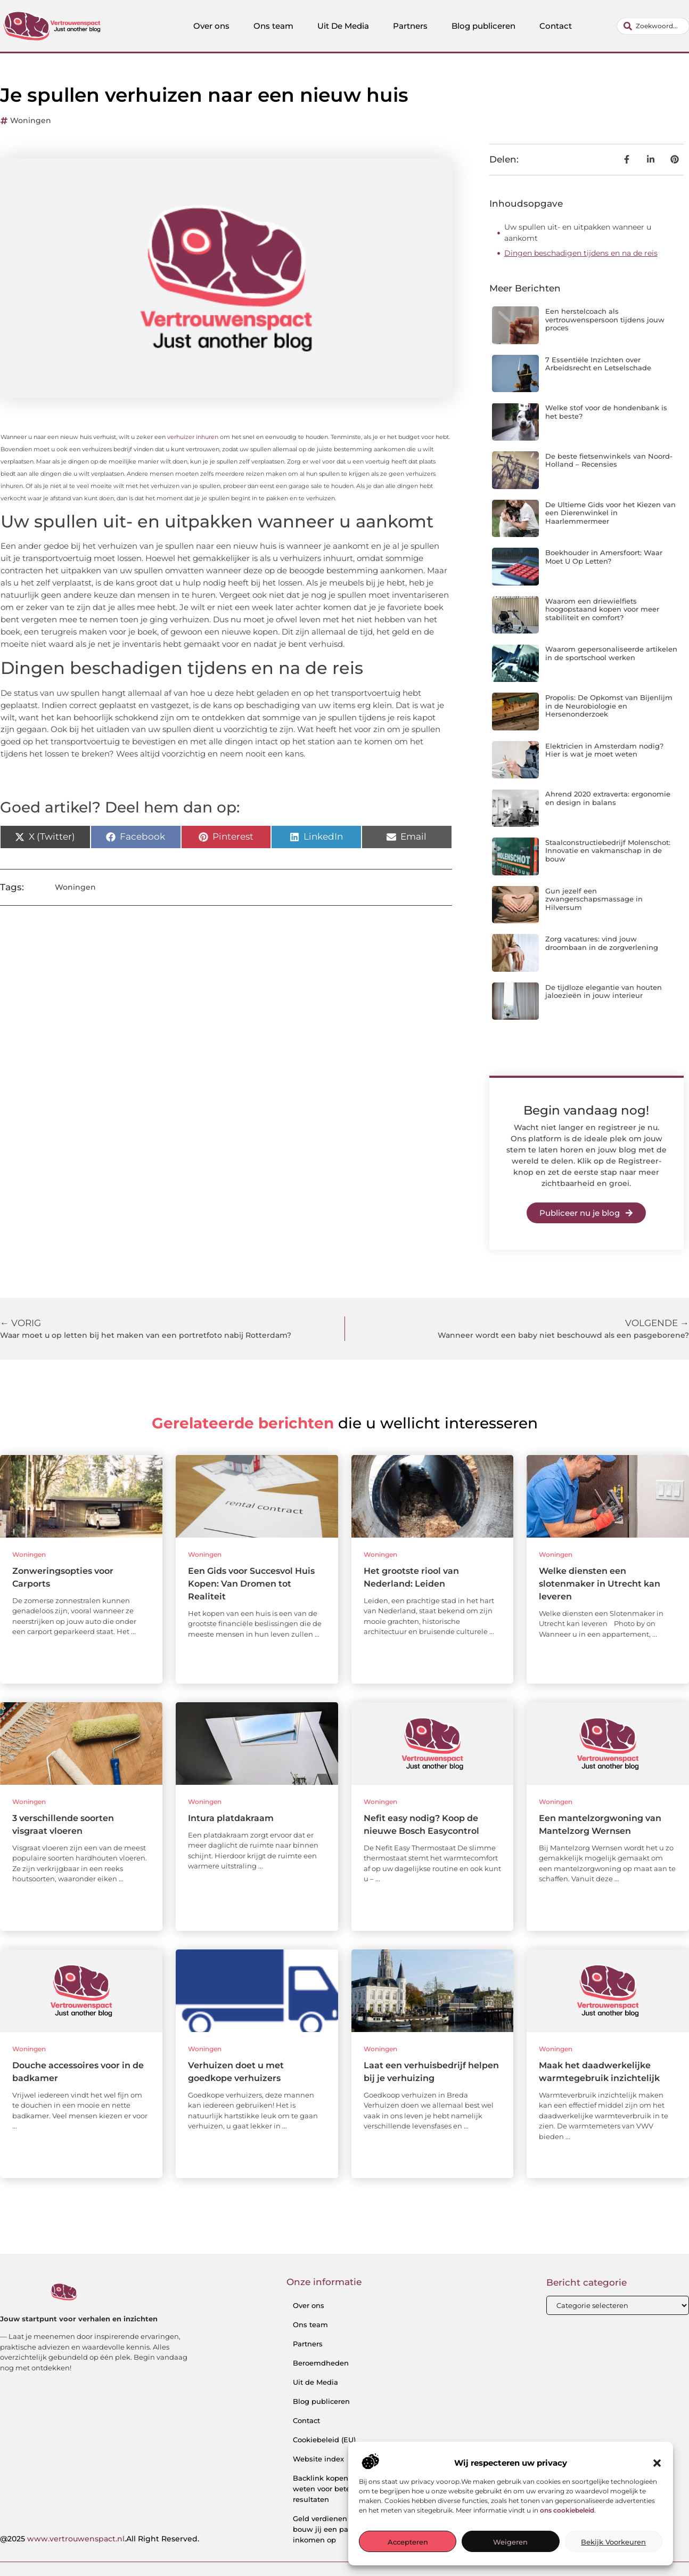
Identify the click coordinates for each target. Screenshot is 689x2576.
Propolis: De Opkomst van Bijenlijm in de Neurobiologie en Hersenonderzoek (608, 705)
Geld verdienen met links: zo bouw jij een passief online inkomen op (344, 2529)
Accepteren (408, 2542)
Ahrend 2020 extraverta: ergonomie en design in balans (607, 798)
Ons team (273, 26)
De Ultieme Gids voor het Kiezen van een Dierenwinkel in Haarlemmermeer (610, 512)
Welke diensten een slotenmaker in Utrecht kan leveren (599, 1584)
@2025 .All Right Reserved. (99, 2538)
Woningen (30, 120)
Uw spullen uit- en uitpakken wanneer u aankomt (577, 232)
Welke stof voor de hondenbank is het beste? (606, 411)
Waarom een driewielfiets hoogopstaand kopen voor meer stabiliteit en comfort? (602, 609)
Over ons (211, 26)
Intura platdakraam (231, 1818)
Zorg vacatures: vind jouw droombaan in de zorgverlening (601, 943)
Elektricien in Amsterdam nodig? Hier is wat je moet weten (604, 750)
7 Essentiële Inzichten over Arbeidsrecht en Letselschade (598, 363)
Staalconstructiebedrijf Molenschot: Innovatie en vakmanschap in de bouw (607, 850)
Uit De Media (343, 26)
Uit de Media (315, 2382)
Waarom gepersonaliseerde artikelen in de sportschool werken (611, 653)
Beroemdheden (321, 2363)
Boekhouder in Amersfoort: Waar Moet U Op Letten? (603, 556)
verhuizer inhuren (192, 437)
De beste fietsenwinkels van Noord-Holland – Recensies (608, 460)
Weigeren (510, 2542)
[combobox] (653, 26)
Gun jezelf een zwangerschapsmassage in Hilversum (594, 899)
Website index (318, 2459)
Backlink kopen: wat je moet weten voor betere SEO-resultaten (344, 2489)
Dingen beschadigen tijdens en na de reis (581, 253)
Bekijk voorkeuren (613, 2542)
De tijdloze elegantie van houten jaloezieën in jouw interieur (603, 991)
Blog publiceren (483, 26)
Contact (555, 26)
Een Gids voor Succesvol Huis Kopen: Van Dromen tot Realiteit (251, 1584)
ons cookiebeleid (567, 2510)
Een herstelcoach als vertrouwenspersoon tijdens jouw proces (605, 319)
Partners (410, 26)
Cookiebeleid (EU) (324, 2439)
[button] (657, 2463)
